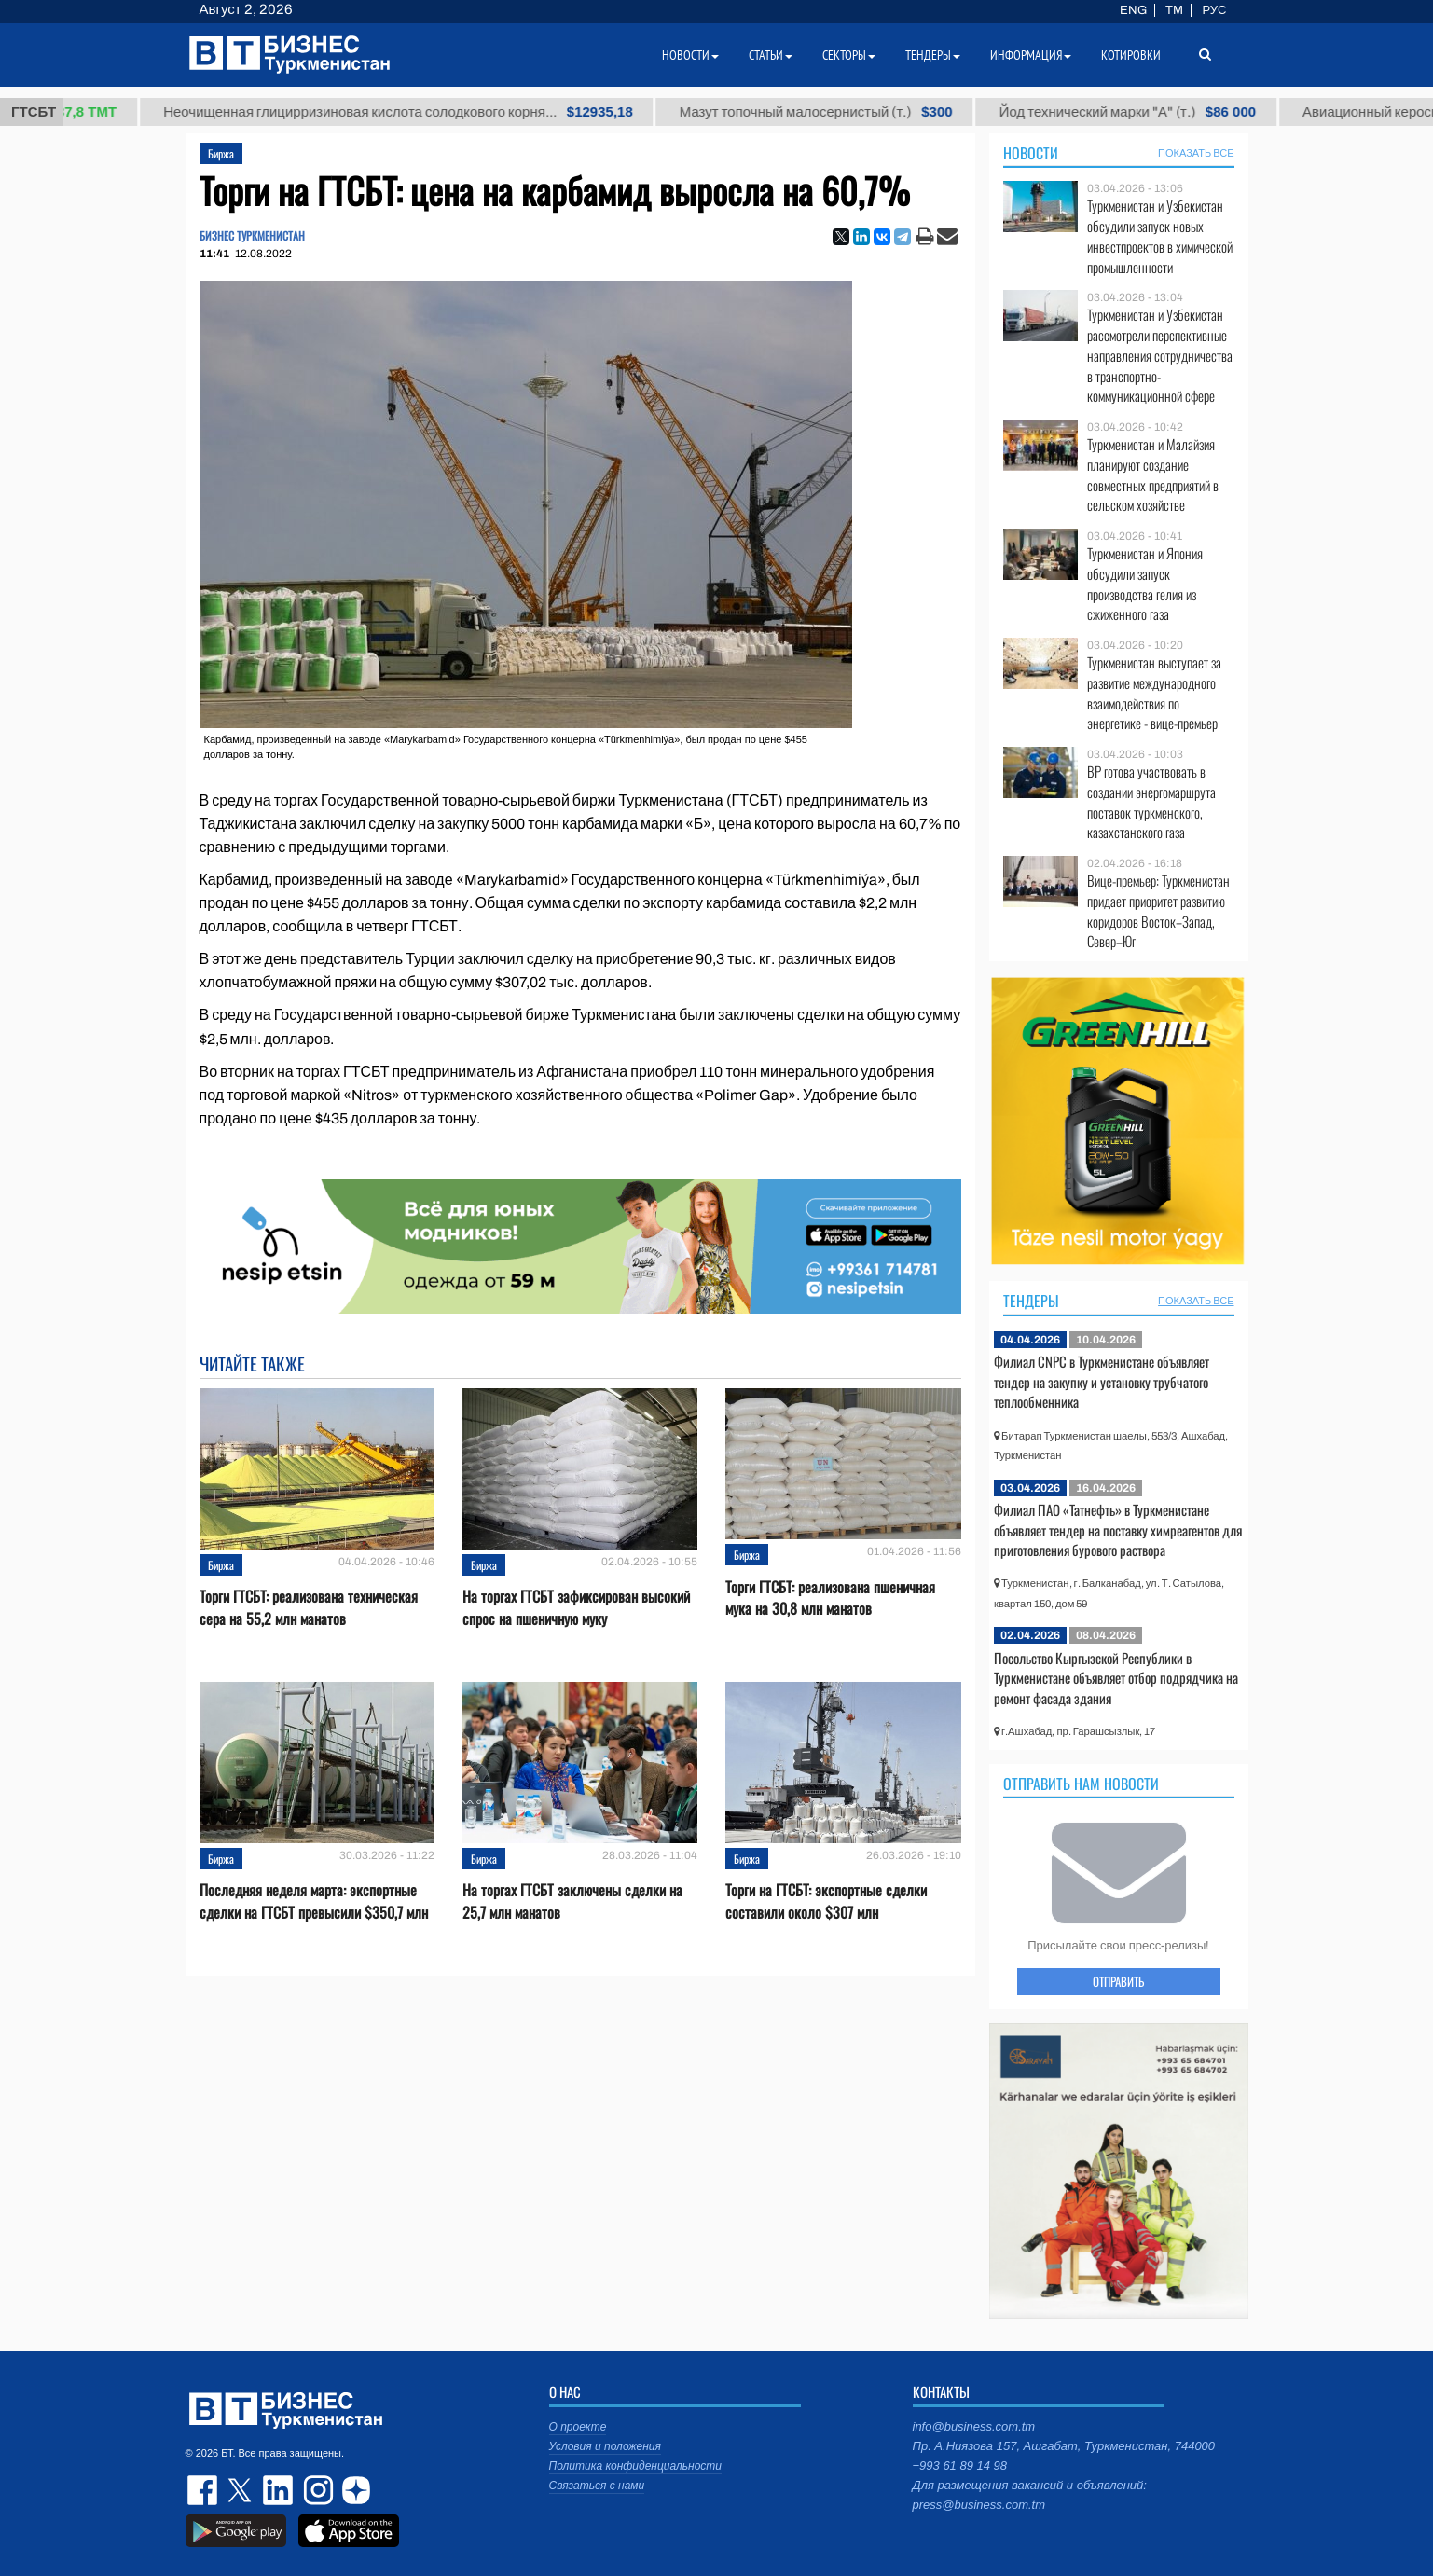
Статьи (770, 55)
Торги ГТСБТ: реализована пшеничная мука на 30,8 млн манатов (830, 1598)
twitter (241, 2490)
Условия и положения (605, 2446)
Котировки (1131, 55)
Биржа (221, 153)
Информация (1030, 55)
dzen (353, 2490)
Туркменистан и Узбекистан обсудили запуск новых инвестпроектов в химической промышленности (1160, 236)
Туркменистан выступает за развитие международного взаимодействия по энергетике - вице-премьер (1154, 693)
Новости (1030, 153)
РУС (1214, 10)
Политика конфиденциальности (636, 2466)
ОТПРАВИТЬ (1118, 1981)
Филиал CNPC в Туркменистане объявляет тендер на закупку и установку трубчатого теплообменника (1101, 1381)
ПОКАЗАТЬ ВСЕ (1195, 152)
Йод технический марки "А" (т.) (1158, 111)
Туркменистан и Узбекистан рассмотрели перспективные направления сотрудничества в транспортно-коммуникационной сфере (1160, 355)
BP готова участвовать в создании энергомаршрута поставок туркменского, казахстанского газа (1151, 802)
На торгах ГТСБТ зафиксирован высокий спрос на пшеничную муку (576, 1607)
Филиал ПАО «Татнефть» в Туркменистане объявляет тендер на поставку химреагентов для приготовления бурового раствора (1118, 1529)
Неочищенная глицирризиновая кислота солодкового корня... (429, 111)
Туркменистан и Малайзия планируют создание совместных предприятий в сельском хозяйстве (1153, 474)
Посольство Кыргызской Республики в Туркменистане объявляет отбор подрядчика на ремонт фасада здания (1116, 1677)
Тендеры (1031, 1300)
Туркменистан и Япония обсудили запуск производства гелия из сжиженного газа (1145, 584)
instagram (316, 2490)
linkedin (278, 2490)
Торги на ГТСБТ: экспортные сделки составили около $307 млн (826, 1901)
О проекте (578, 2426)
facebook (204, 2490)
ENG (1133, 10)
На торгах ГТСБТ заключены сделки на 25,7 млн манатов (572, 1901)
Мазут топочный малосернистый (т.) (847, 111)
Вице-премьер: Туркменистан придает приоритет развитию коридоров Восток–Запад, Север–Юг (1158, 911)
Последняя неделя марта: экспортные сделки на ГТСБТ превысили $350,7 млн (314, 1901)
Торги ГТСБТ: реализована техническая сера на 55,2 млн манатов (309, 1607)
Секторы (848, 55)
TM (1174, 10)
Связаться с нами (597, 2485)
